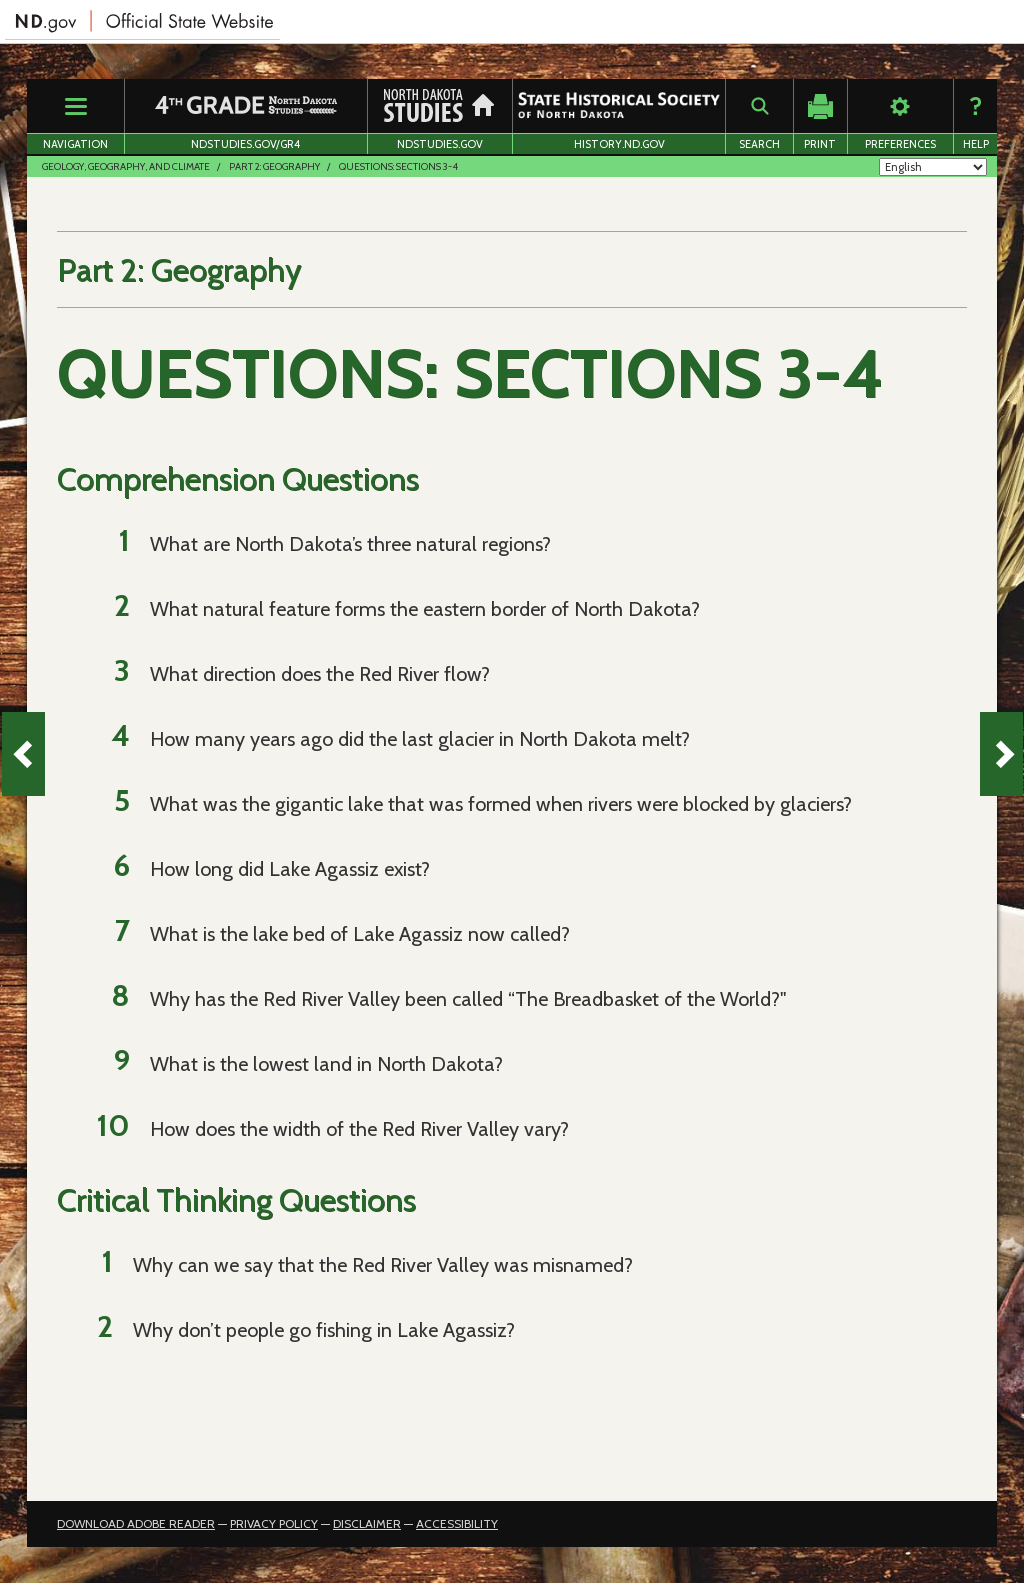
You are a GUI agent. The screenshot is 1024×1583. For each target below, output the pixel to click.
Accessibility (457, 1523)
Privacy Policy (274, 1523)
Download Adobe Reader (136, 1523)
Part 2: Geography (274, 166)
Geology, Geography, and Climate (126, 166)
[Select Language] (933, 167)
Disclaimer (367, 1523)
